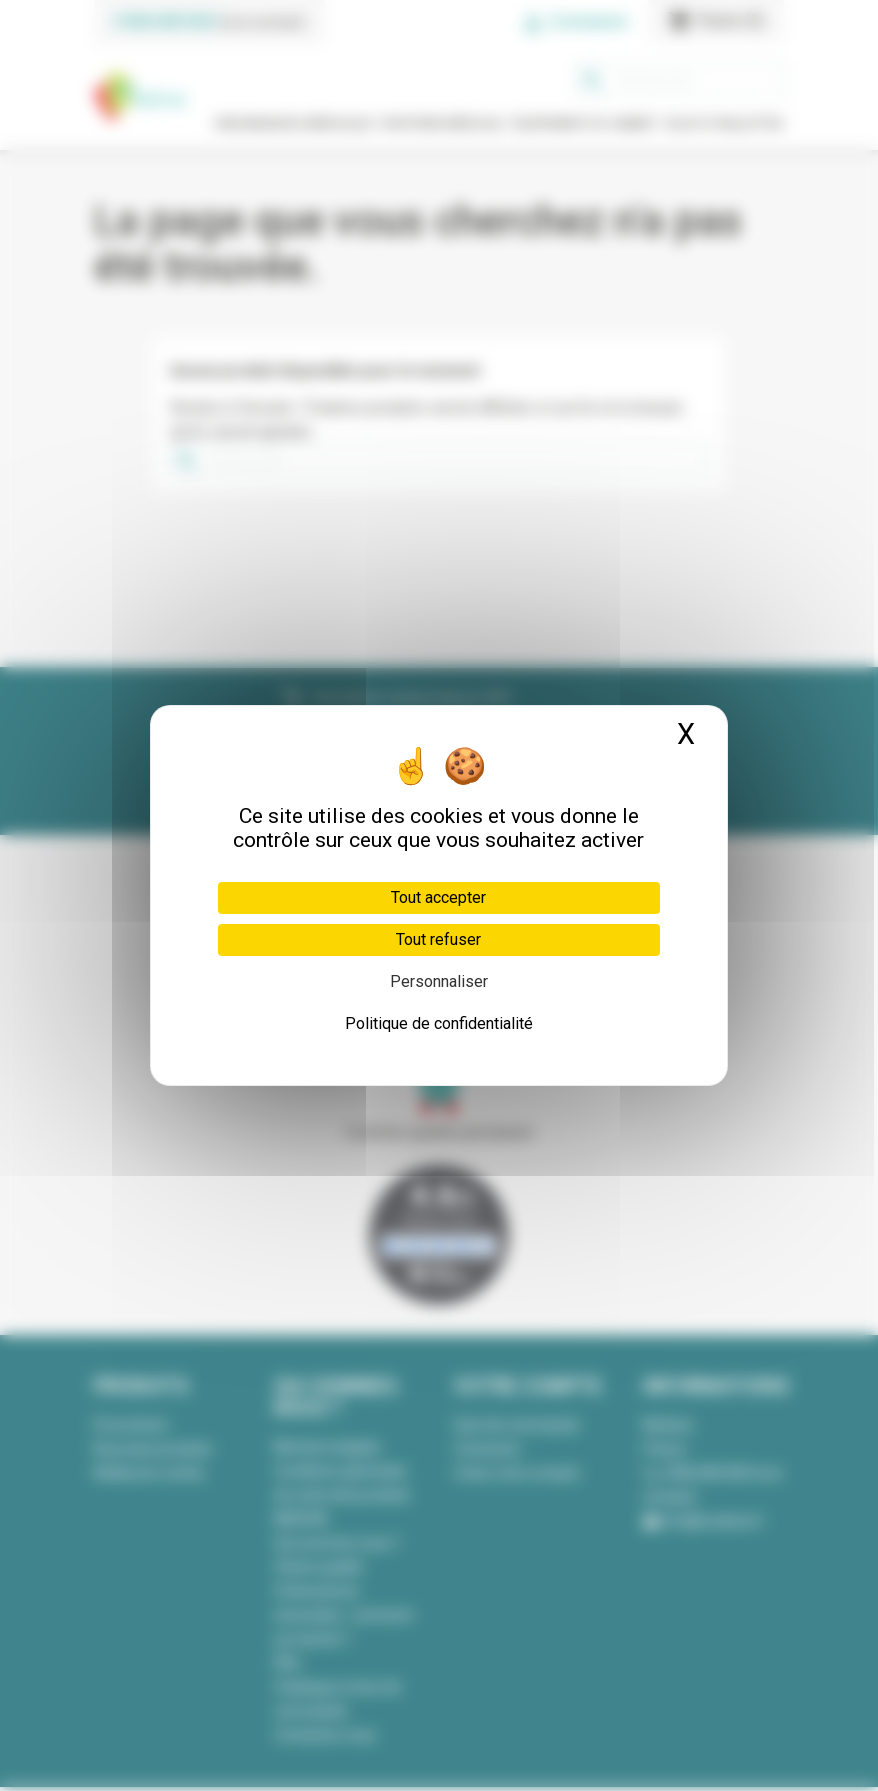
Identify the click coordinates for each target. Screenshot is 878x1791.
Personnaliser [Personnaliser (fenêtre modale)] (439, 981)
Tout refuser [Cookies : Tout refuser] (438, 939)
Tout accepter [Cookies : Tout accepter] (438, 897)
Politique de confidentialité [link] (439, 1023)
